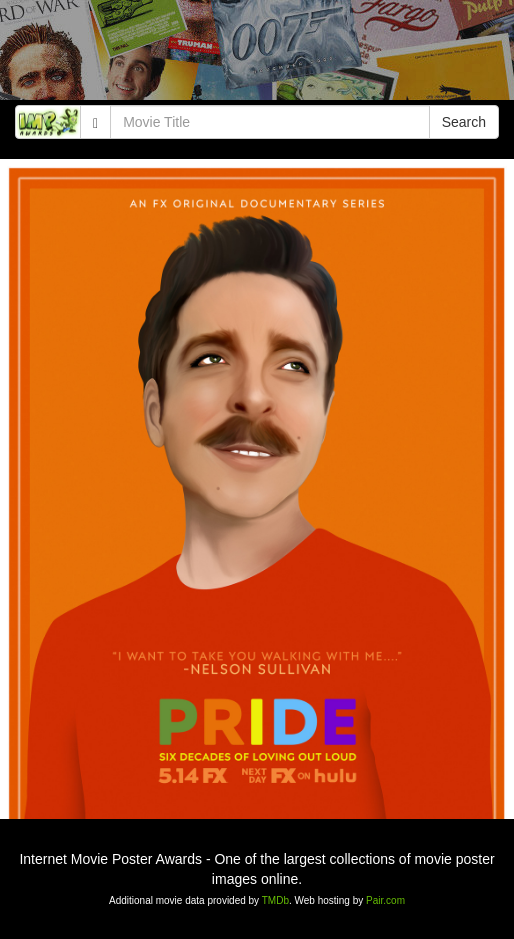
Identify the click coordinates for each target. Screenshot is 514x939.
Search (464, 122)
